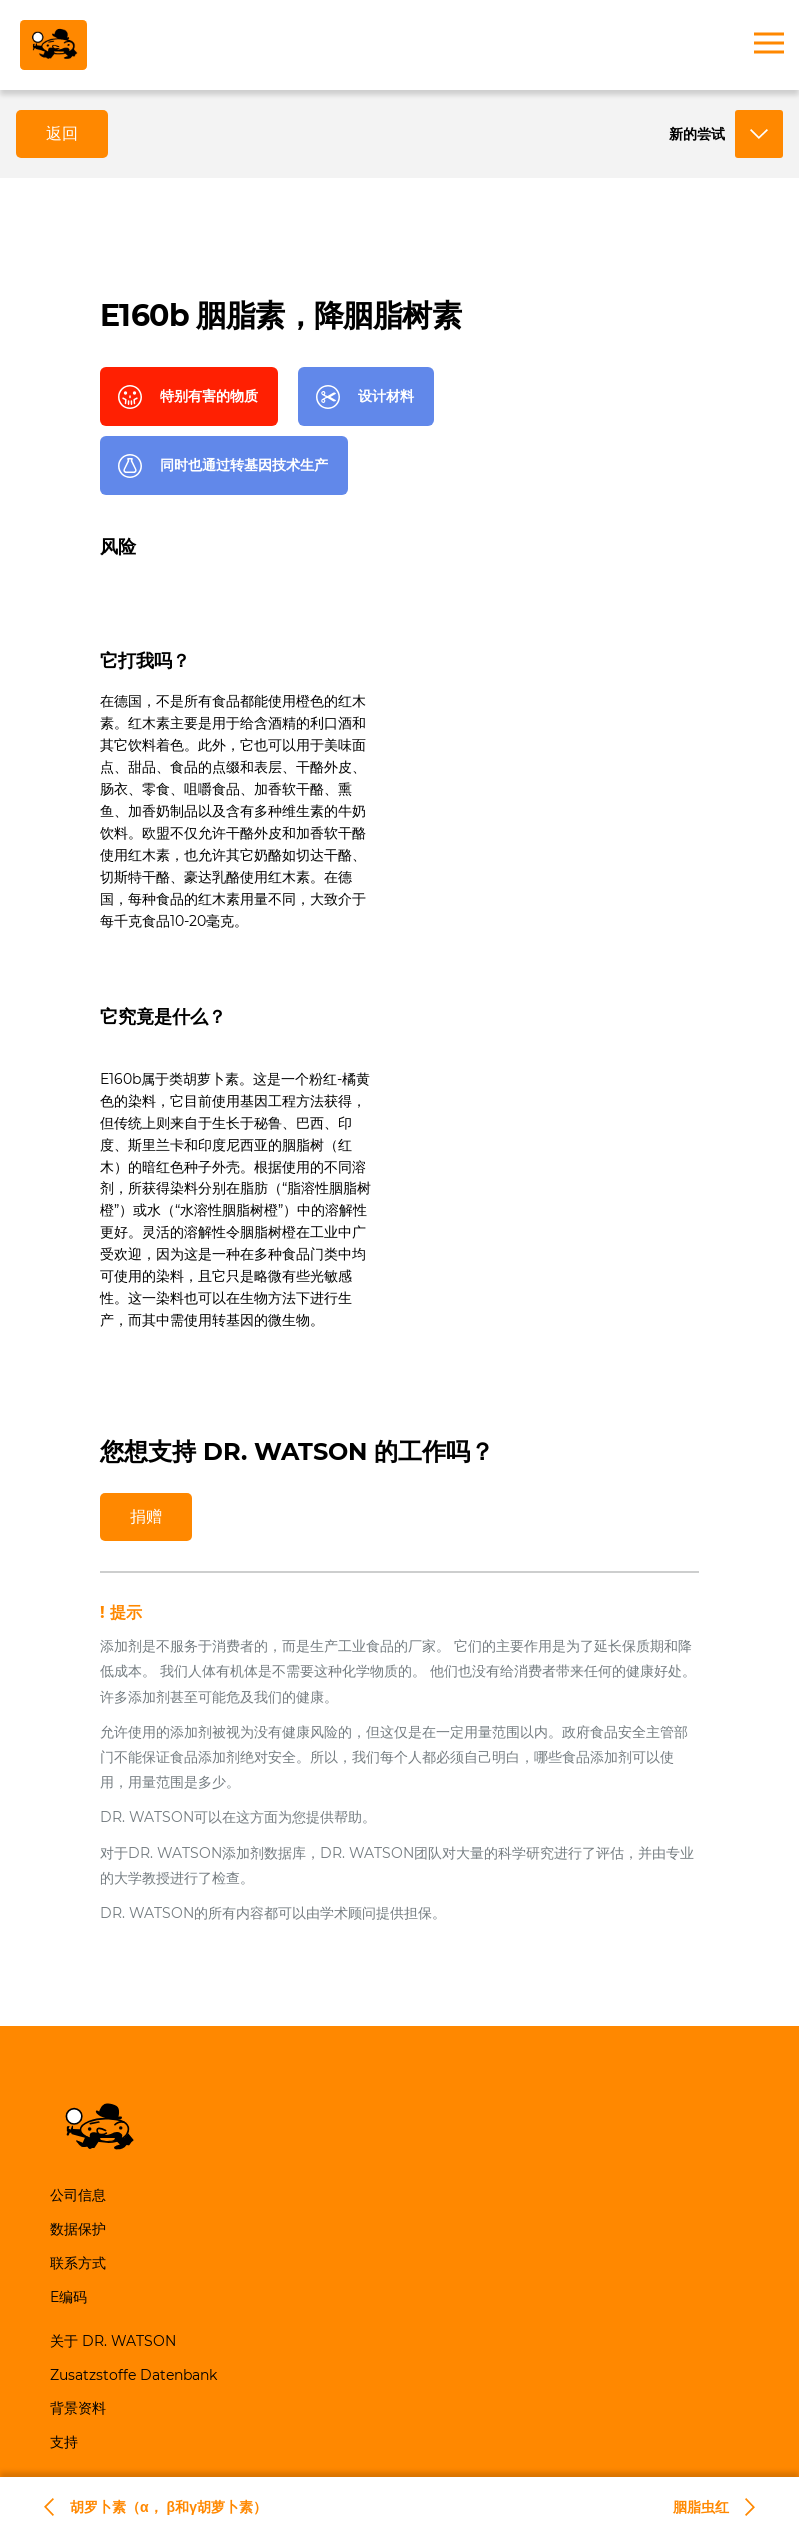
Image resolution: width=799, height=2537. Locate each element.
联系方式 (78, 2263)
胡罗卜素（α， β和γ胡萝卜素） (168, 2507)
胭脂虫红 (701, 2507)
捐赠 (146, 1516)
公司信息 (78, 2195)
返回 (62, 133)
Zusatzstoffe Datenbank (133, 2375)
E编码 (68, 2297)
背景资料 (78, 2408)
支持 (64, 2442)
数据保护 (78, 2229)
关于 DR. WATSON (113, 2341)
